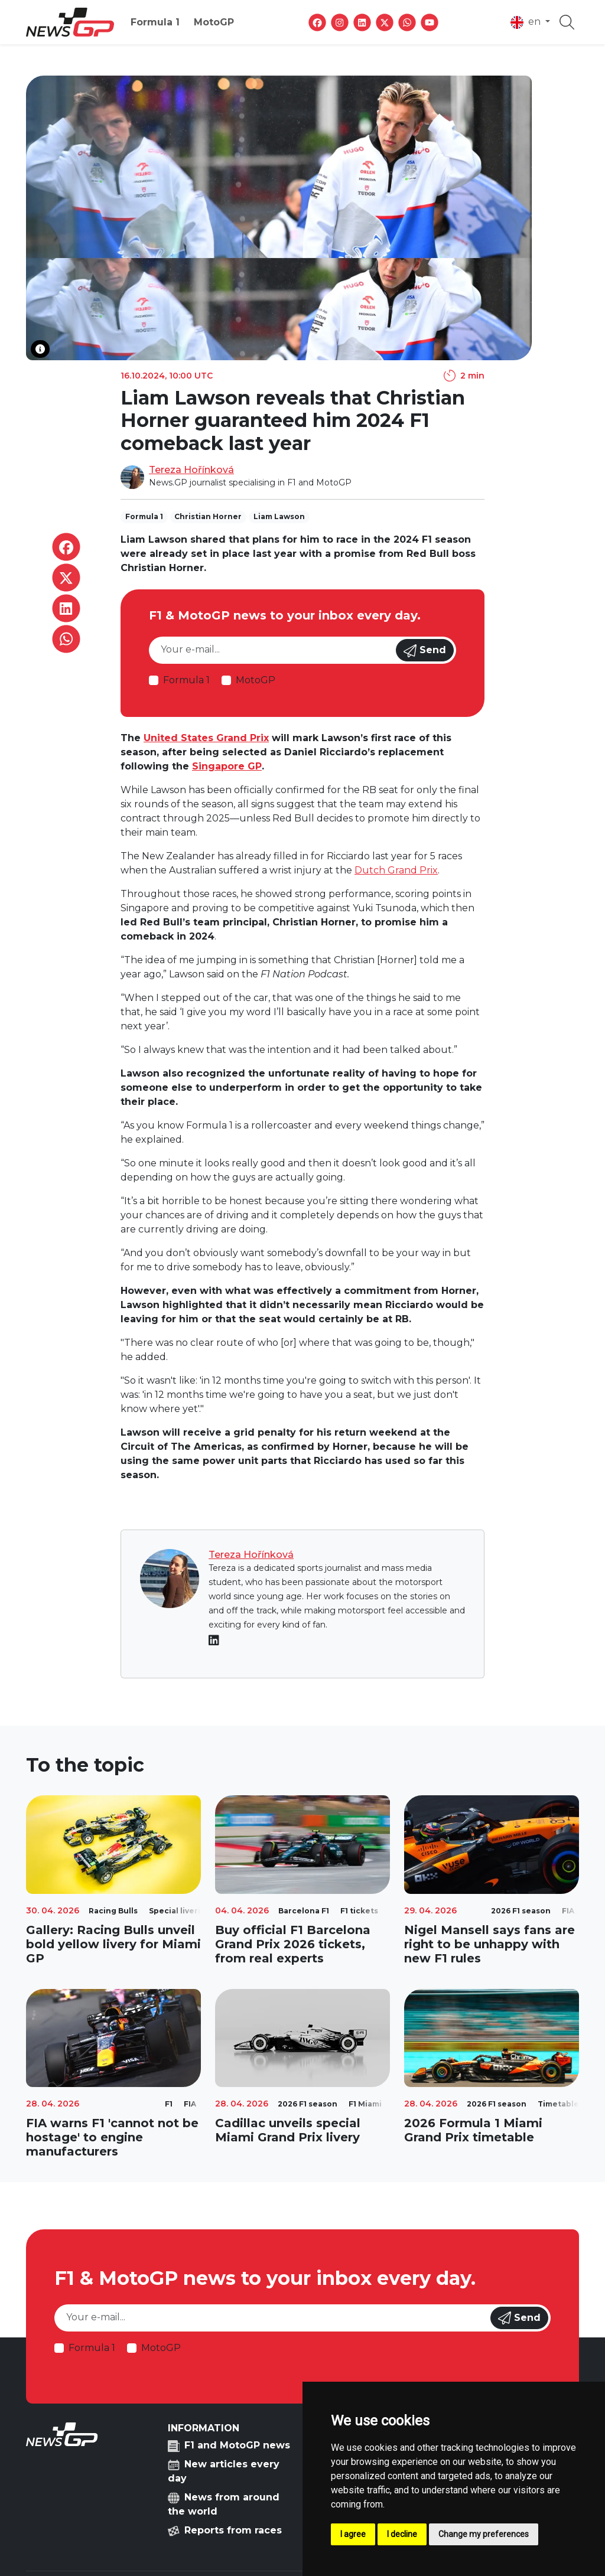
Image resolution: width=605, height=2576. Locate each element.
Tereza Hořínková (191, 469)
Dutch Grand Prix (396, 870)
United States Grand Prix (206, 738)
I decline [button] (402, 2534)
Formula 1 (155, 22)
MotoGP (214, 22)
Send (425, 650)
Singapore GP (227, 766)
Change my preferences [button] (483, 2534)
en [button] (526, 22)
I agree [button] (353, 2534)
